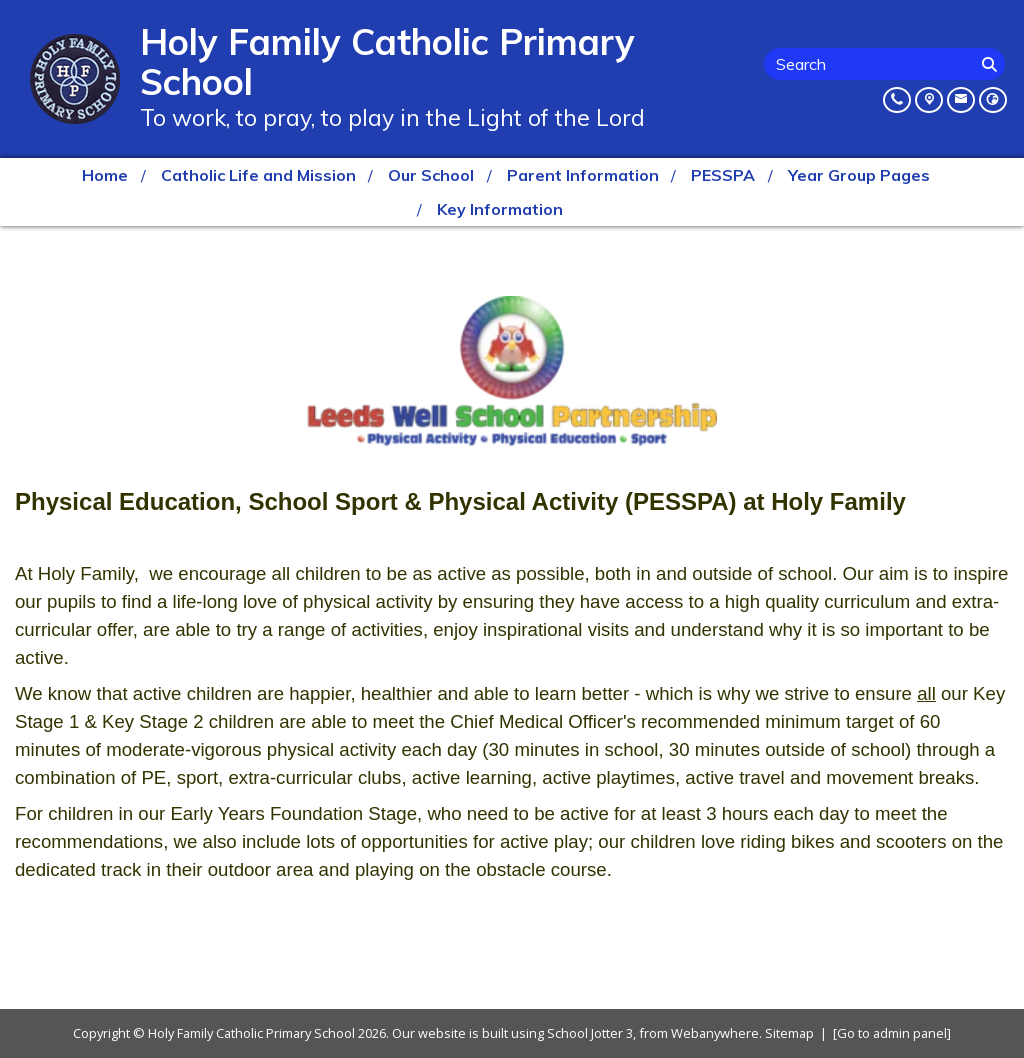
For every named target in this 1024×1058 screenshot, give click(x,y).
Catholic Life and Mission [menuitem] (258, 175)
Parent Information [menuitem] (583, 175)
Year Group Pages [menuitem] (859, 175)
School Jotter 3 (590, 1033)
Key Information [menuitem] (500, 209)
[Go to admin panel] (892, 1033)
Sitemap (789, 1033)
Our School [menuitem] (431, 175)
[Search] (991, 64)
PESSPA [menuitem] (723, 175)
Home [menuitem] (105, 175)
